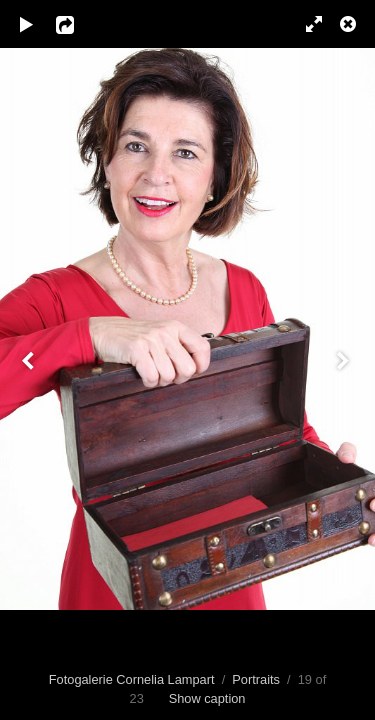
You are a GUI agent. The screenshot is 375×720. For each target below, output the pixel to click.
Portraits (256, 679)
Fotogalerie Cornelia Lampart (132, 679)
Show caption (207, 698)
